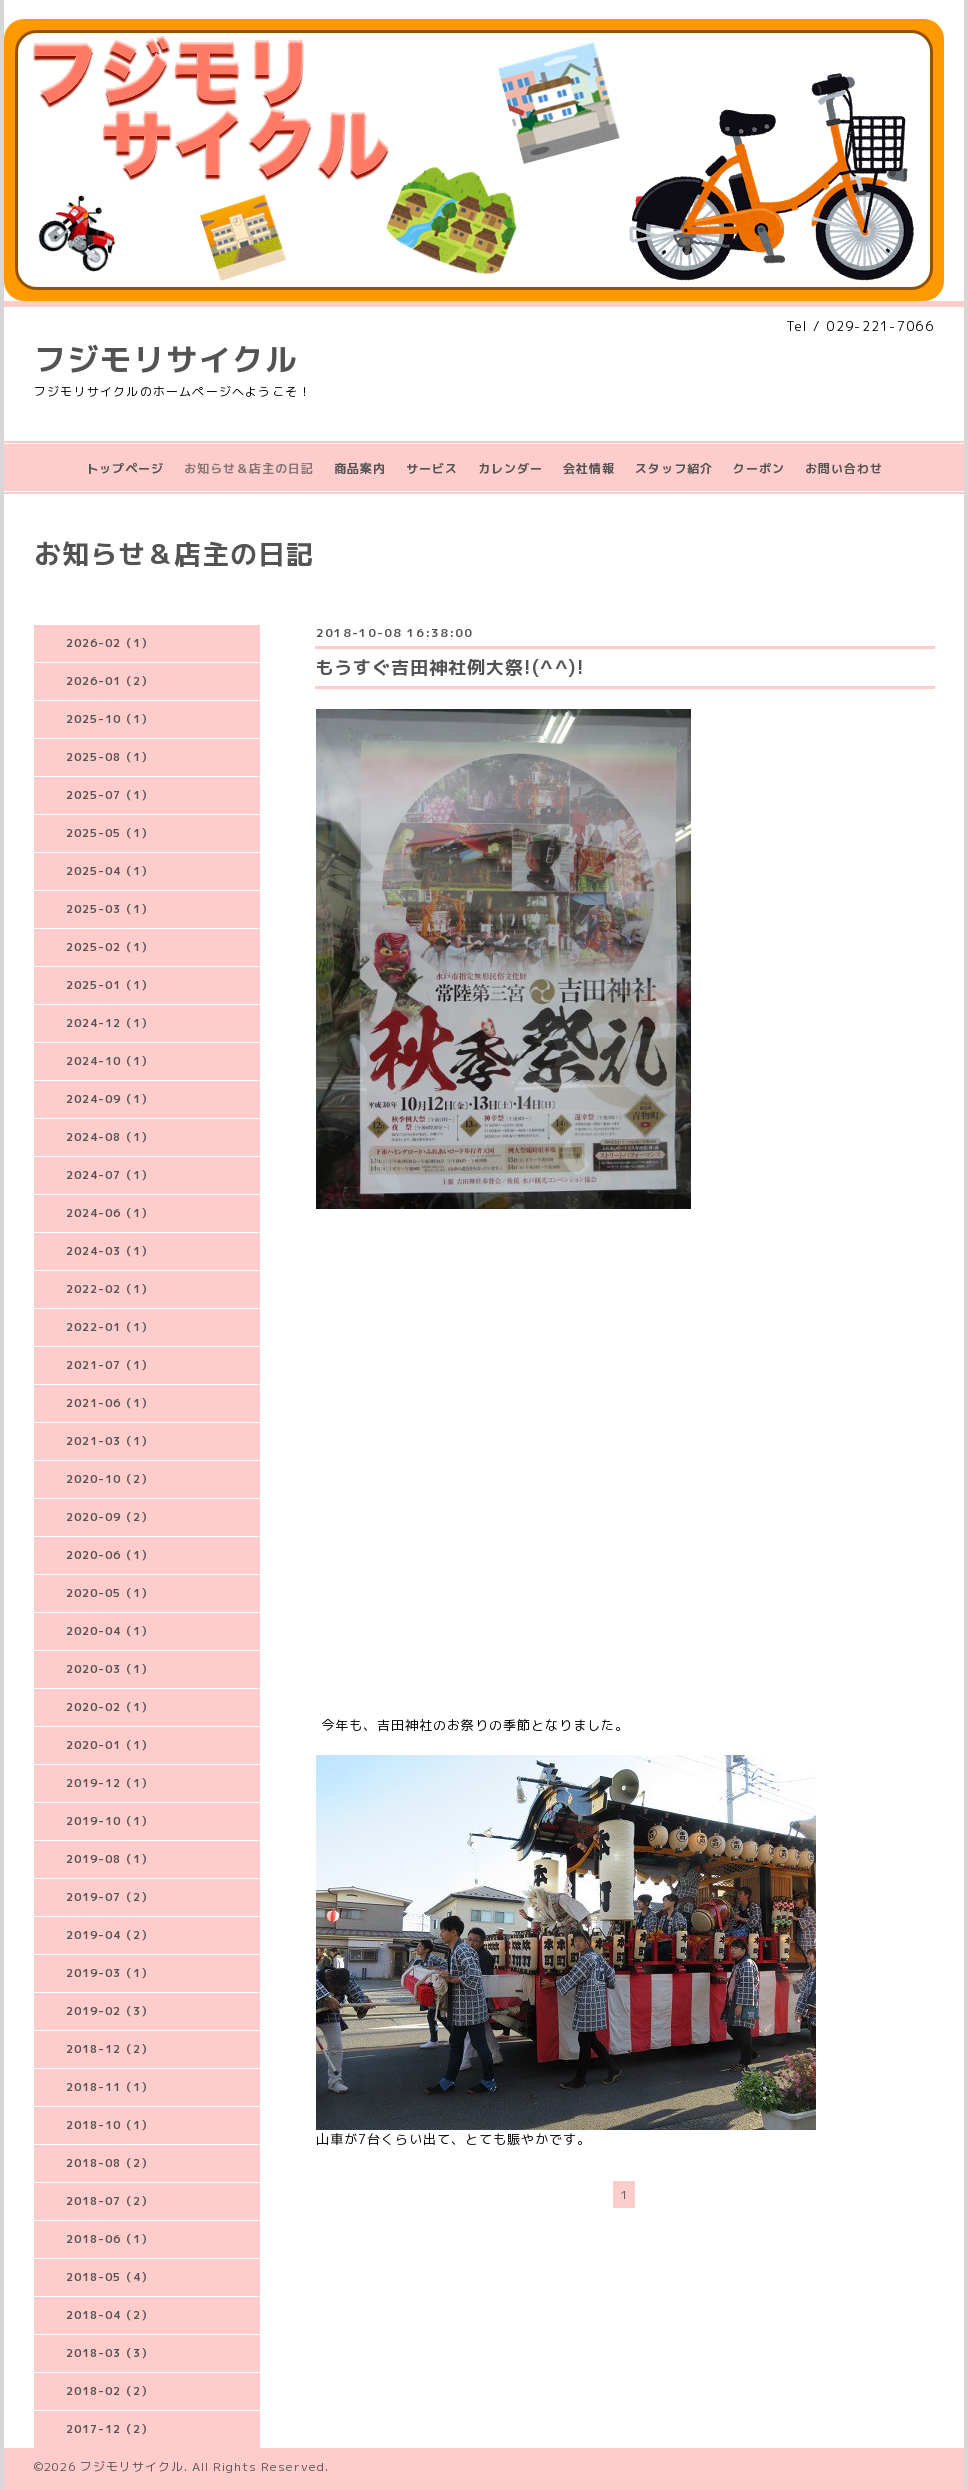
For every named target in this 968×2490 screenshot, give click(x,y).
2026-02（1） (109, 643)
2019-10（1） (109, 1821)
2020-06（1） (109, 1555)
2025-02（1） (109, 947)
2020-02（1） (109, 1707)
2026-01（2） (109, 681)
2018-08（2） (109, 2163)
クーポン (759, 468)
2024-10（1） (109, 1061)
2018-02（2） (109, 2391)
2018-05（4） (109, 2277)
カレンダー (510, 468)
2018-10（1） (109, 2125)
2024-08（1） (109, 1137)
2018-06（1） (109, 2239)
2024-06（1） (109, 1213)
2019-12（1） (109, 1783)
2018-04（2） (109, 2315)
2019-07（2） (109, 1897)
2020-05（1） (109, 1593)
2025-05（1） (109, 833)
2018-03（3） (109, 2353)
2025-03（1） (109, 909)
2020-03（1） (109, 1669)
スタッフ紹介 (674, 468)
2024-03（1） (109, 1251)
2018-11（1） (109, 2087)
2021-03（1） (109, 1441)
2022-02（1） (109, 1289)
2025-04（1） (109, 871)
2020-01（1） (109, 1745)
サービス (432, 468)
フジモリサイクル (166, 359)
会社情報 (589, 468)
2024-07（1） (109, 1175)
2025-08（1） (109, 757)
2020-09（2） (109, 1517)
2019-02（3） (109, 2011)
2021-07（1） (109, 1365)
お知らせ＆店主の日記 (249, 468)
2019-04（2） (109, 1935)
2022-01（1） (109, 1327)
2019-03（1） (109, 1973)
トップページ (125, 468)
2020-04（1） (109, 1631)
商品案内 (360, 468)
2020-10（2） (109, 1479)
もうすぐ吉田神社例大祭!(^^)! (450, 667)
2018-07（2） (109, 2201)
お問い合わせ (844, 468)
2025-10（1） (109, 719)
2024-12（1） (109, 1023)
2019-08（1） (109, 1859)
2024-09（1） (109, 1099)
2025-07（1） (109, 795)
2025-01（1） (109, 985)
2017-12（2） (109, 2429)
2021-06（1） (109, 1403)
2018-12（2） (109, 2049)
